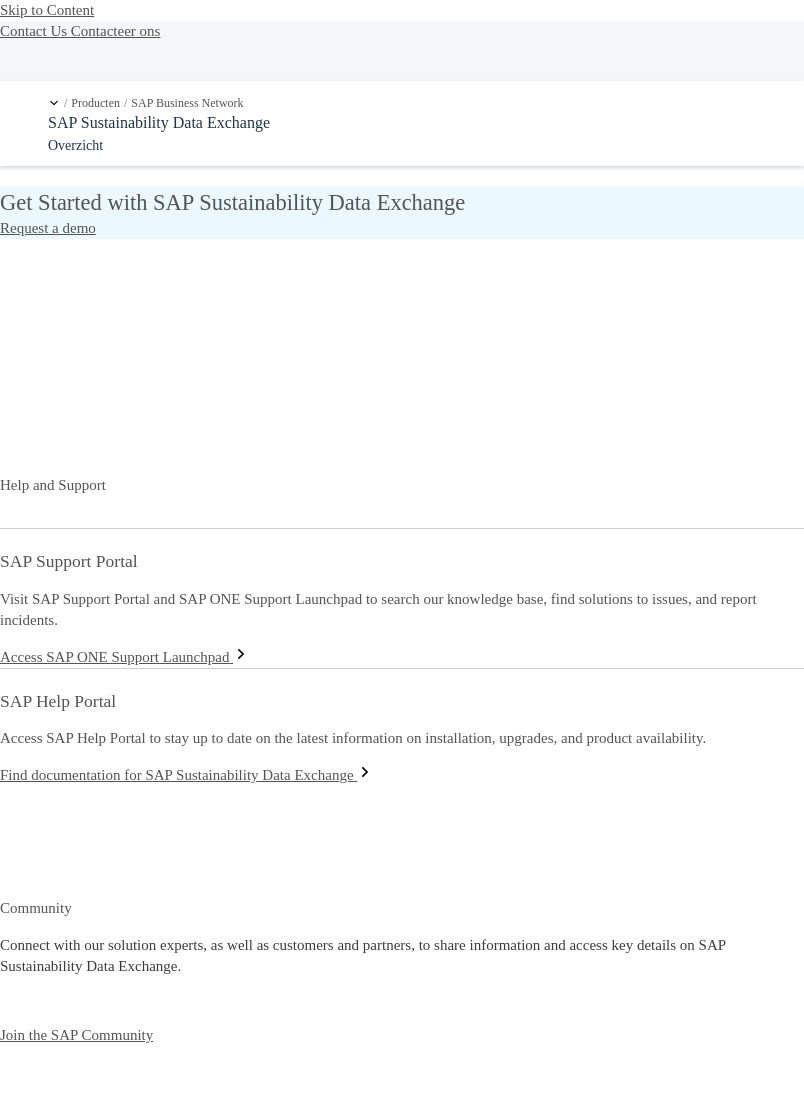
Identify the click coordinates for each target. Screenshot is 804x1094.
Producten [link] (95, 103)
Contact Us (35, 31)
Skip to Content (47, 10)
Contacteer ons (116, 31)
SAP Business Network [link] (187, 103)
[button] (54, 103)
